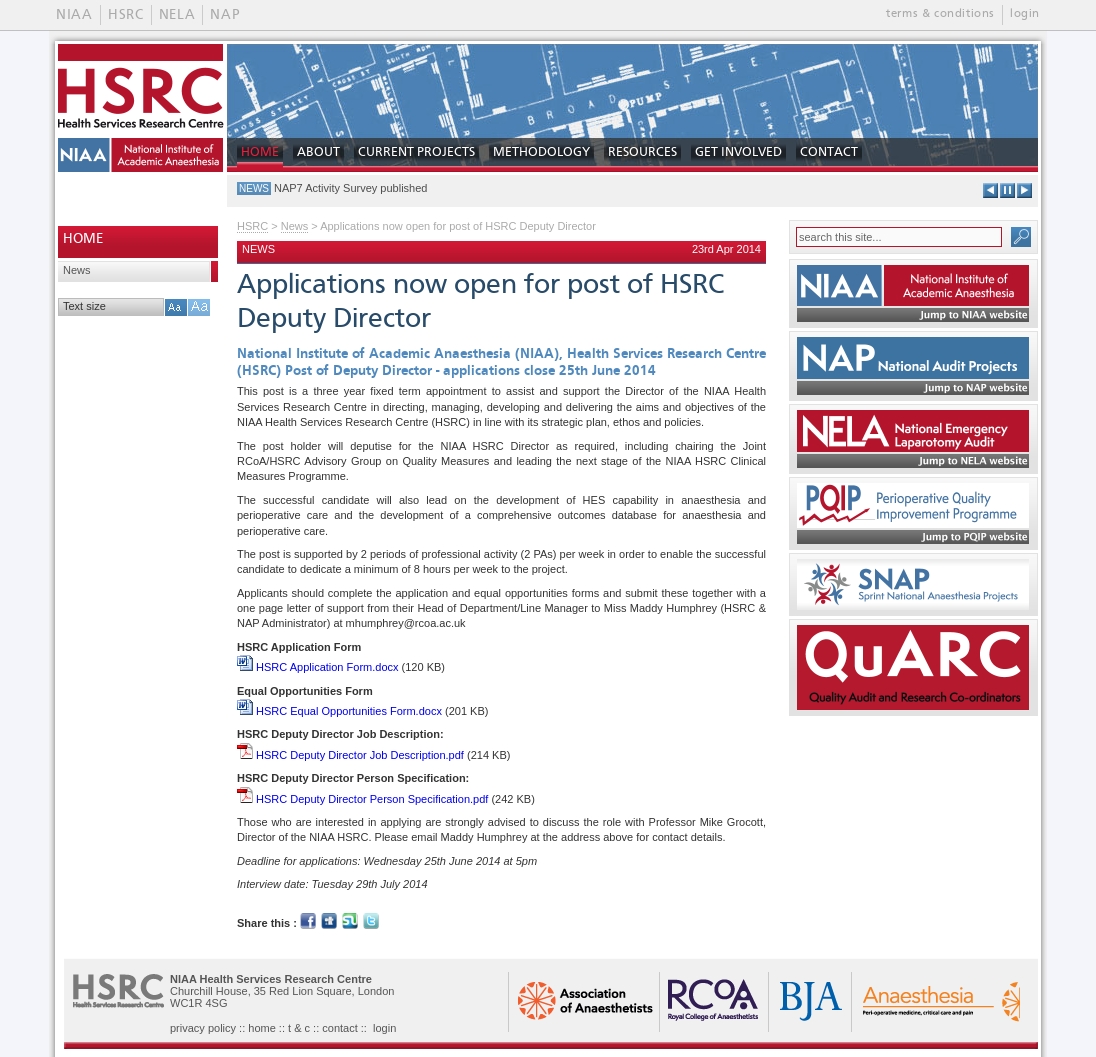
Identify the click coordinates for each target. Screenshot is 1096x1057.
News (77, 270)
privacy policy (203, 1028)
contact (339, 1028)
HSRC (126, 15)
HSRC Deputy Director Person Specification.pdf (362, 799)
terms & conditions (940, 14)
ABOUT (318, 152)
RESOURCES (642, 152)
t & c (299, 1028)
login (1025, 14)
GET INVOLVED (738, 152)
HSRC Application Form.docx (318, 667)
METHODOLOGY (541, 152)
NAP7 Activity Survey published (350, 188)
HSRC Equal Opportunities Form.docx (339, 711)
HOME (260, 152)
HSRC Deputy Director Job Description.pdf (350, 755)
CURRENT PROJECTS (416, 152)
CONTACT (829, 152)
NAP (224, 15)
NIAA (74, 15)
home (262, 1028)
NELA (177, 15)
